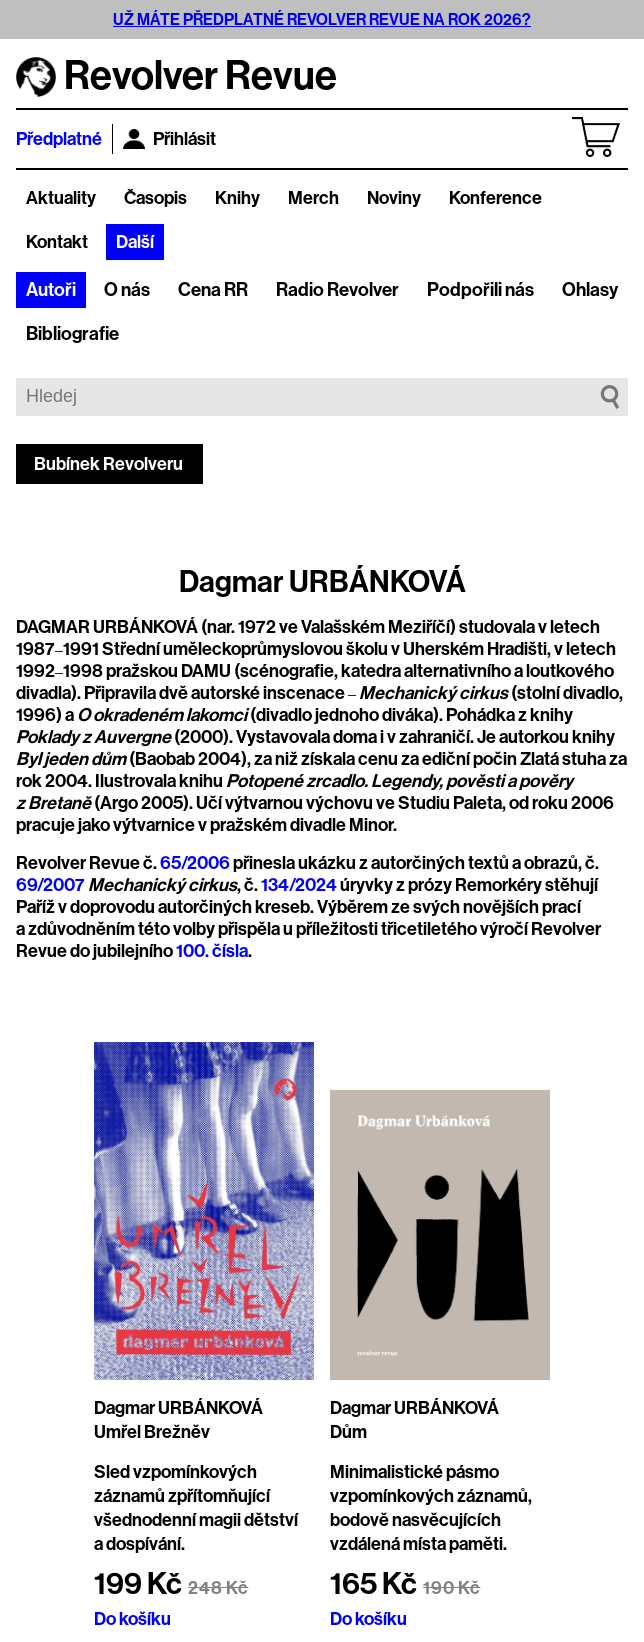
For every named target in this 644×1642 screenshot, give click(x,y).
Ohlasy (590, 290)
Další (135, 242)
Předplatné (59, 139)
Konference (495, 198)
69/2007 (50, 885)
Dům (348, 1432)
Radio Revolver (337, 290)
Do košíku (132, 1619)
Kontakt (57, 242)
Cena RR (213, 290)
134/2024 (299, 885)
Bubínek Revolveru (108, 464)
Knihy (237, 198)
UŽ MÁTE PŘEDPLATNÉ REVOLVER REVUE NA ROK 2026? (322, 19)
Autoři (51, 290)
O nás (127, 290)
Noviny (394, 198)
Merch (313, 198)
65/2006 (195, 863)
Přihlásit (169, 139)
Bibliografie (72, 334)
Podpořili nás (480, 290)
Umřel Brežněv (152, 1432)
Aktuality (61, 198)
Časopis (155, 198)
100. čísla (212, 951)
